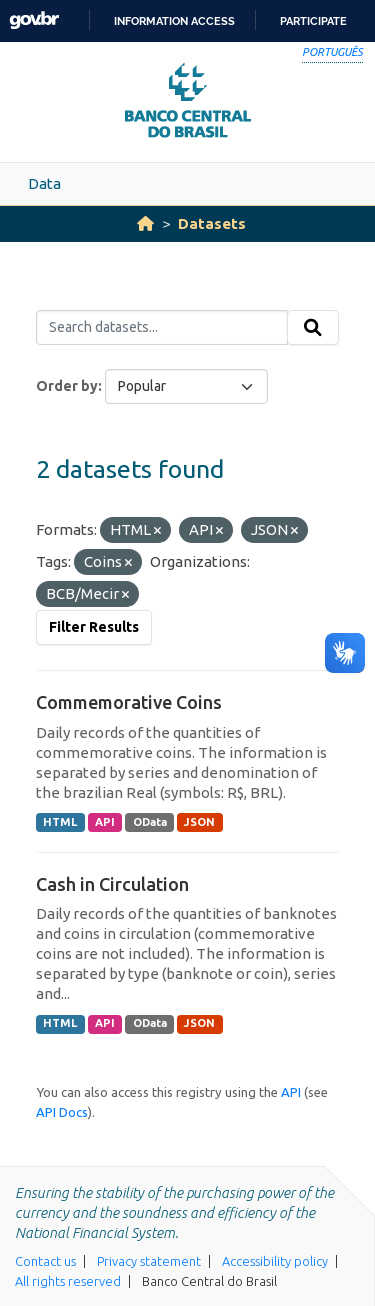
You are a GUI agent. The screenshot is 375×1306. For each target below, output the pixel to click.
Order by (67, 386)
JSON (199, 822)
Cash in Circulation (112, 884)
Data (44, 183)
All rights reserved (68, 1281)
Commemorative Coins (129, 702)
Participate (313, 21)
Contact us (45, 1261)
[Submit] (313, 328)
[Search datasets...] (162, 328)
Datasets (212, 223)
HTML (60, 822)
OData (150, 822)
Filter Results (94, 627)
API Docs (62, 1112)
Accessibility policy (275, 1261)
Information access (174, 21)
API (105, 822)
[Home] (145, 223)
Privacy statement (149, 1261)
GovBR (34, 20)
